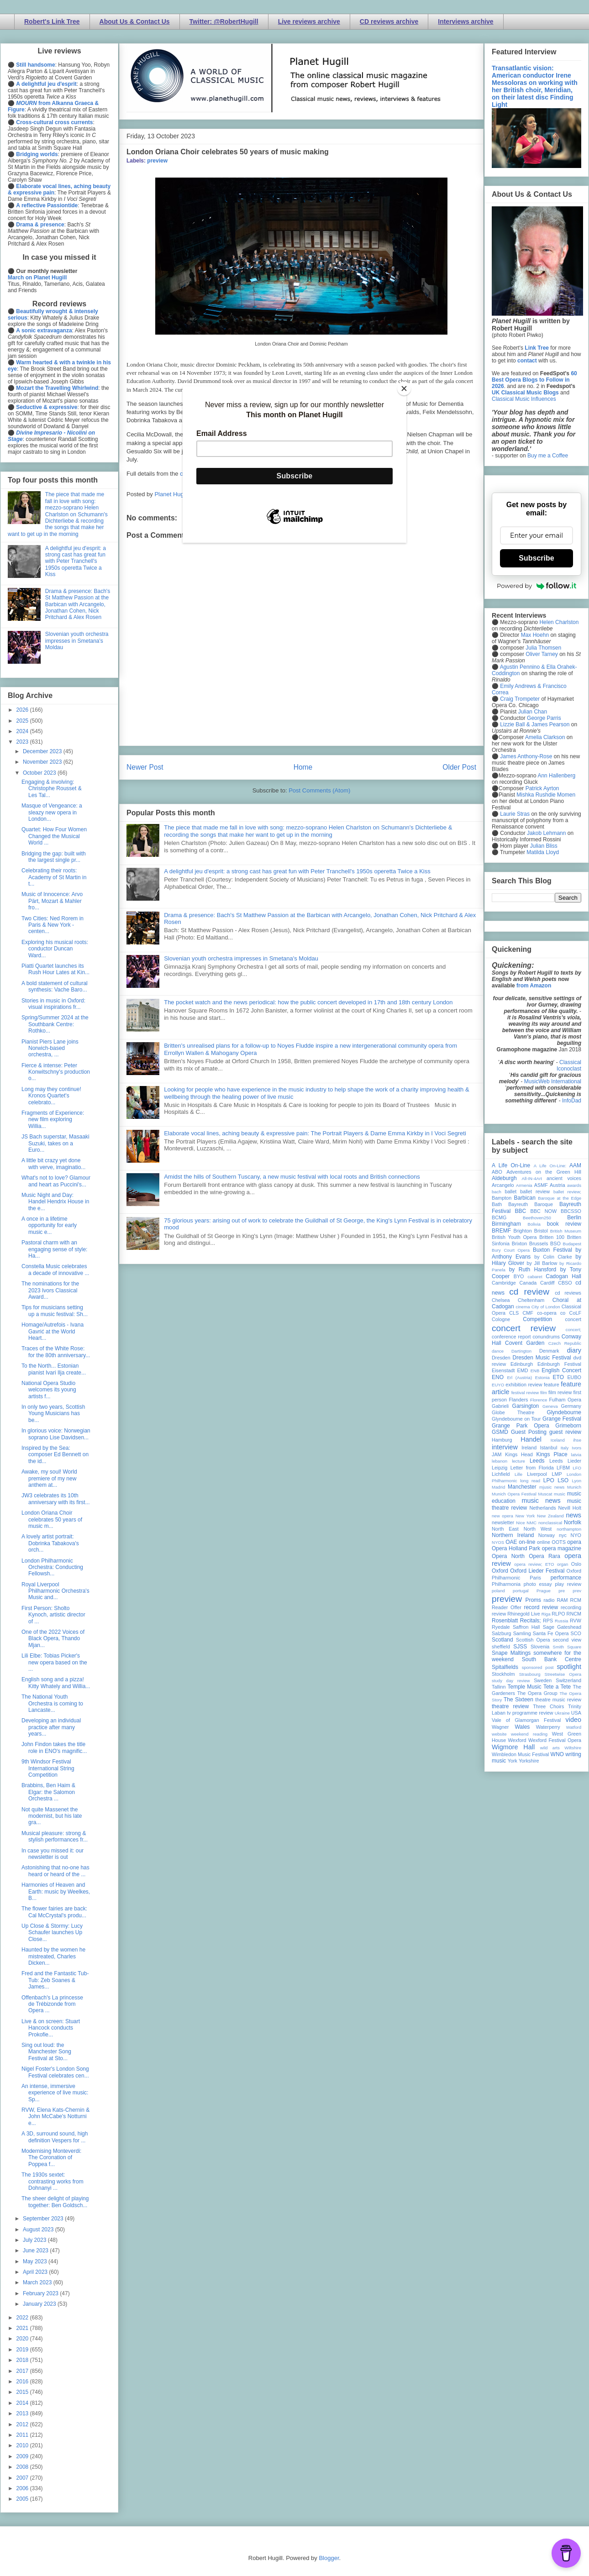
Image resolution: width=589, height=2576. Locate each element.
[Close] (404, 388)
